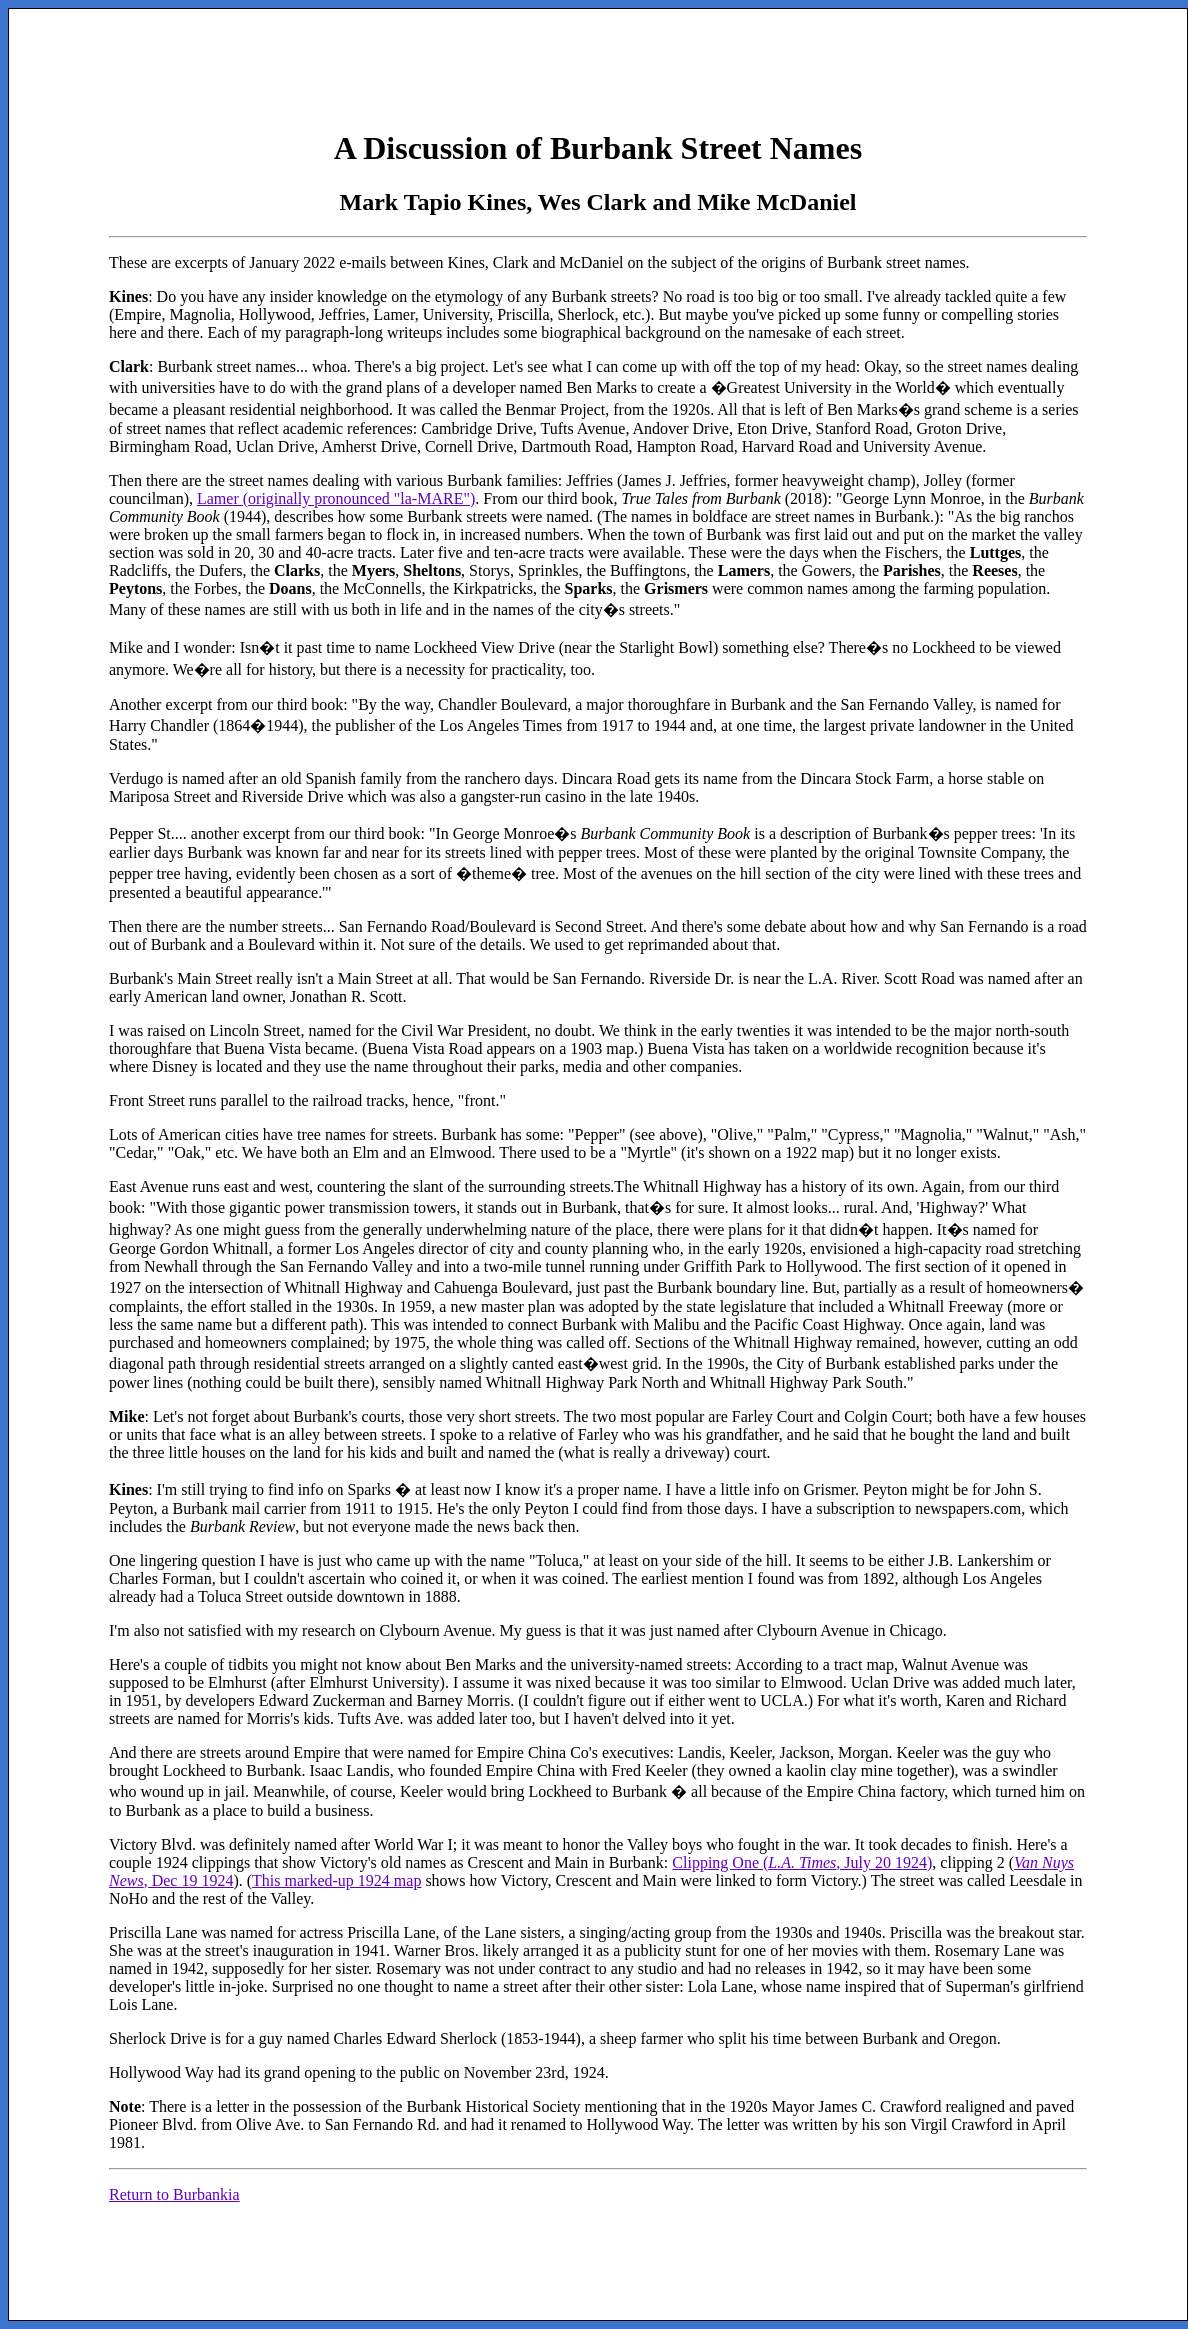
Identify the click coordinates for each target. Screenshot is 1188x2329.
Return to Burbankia (174, 2194)
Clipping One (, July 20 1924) (802, 1862)
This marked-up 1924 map (336, 1880)
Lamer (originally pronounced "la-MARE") (336, 498)
